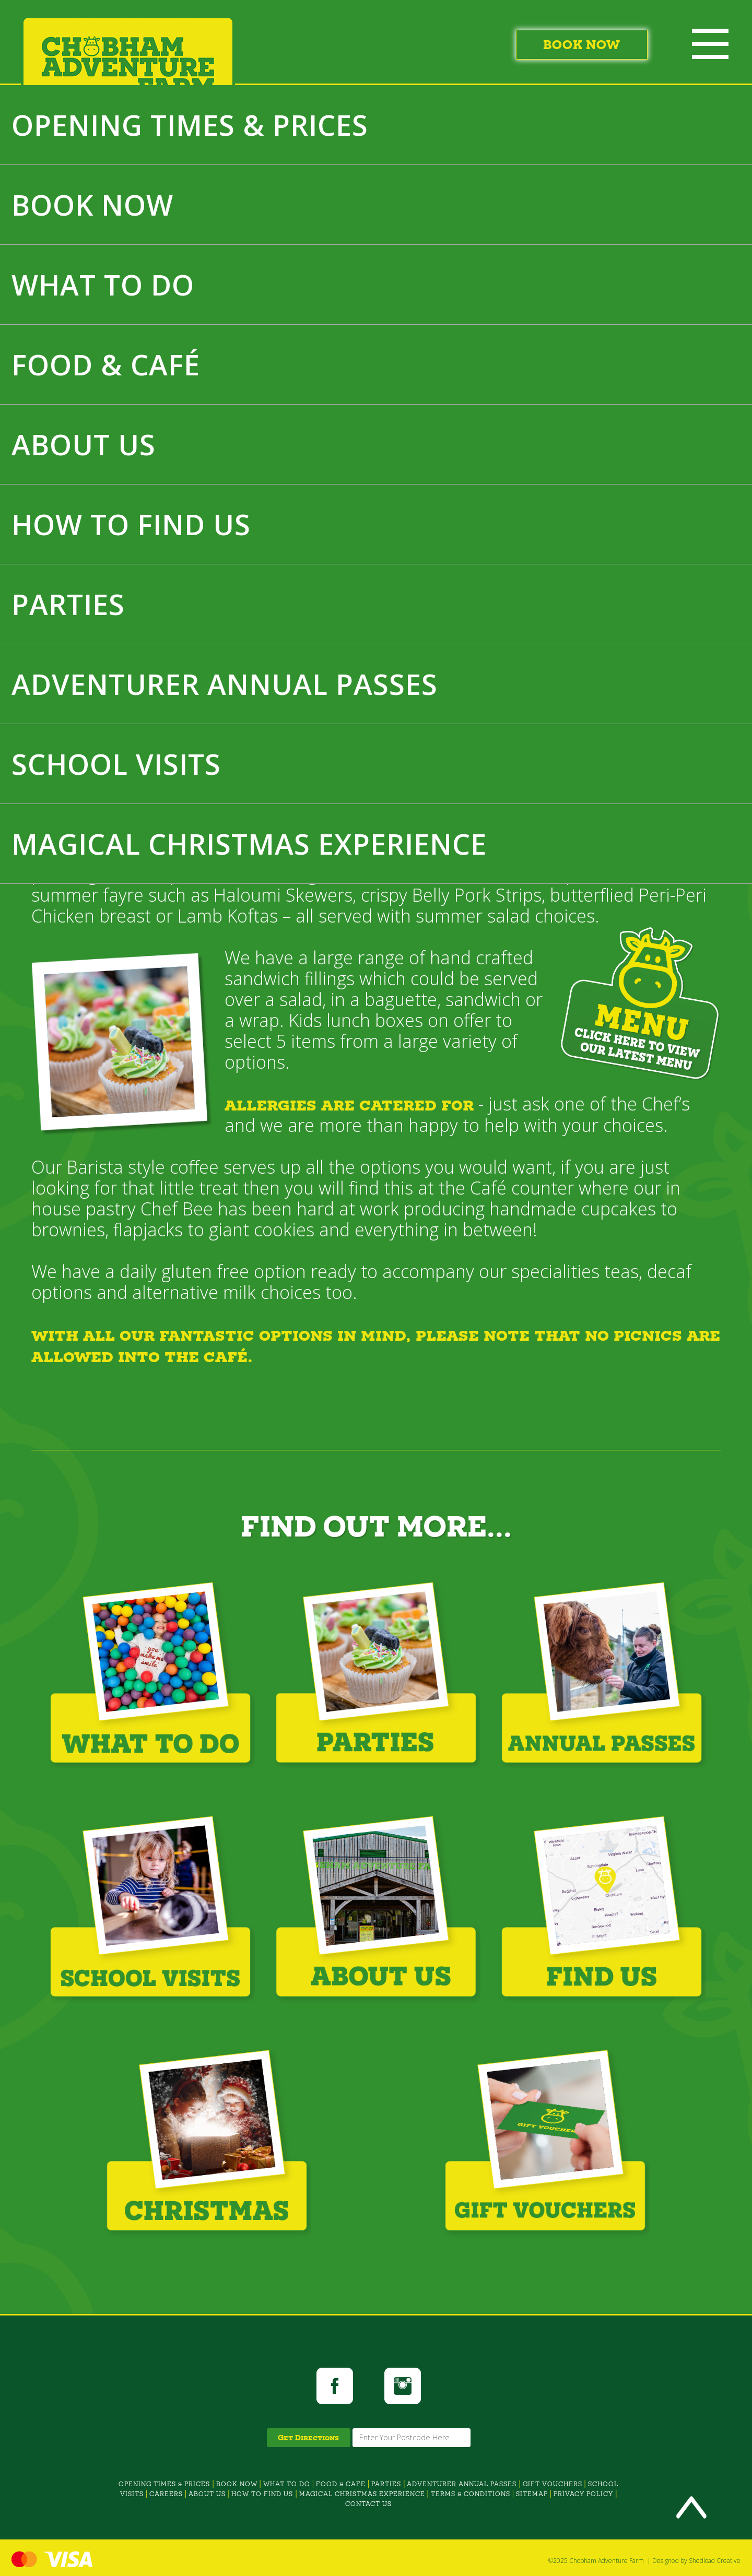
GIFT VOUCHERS (552, 2484)
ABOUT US (83, 444)
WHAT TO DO (102, 284)
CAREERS (166, 2494)
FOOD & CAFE (341, 2484)
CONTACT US (368, 2504)
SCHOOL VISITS (116, 764)
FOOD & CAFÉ (105, 364)
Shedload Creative (715, 2560)
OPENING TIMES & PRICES (189, 124)
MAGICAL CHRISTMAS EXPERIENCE (249, 843)
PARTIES (68, 604)
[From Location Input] (411, 2437)
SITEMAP (532, 2494)
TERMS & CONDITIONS (470, 2494)
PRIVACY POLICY (583, 2494)
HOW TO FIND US (131, 524)
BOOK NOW (92, 204)
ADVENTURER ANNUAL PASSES (224, 684)
